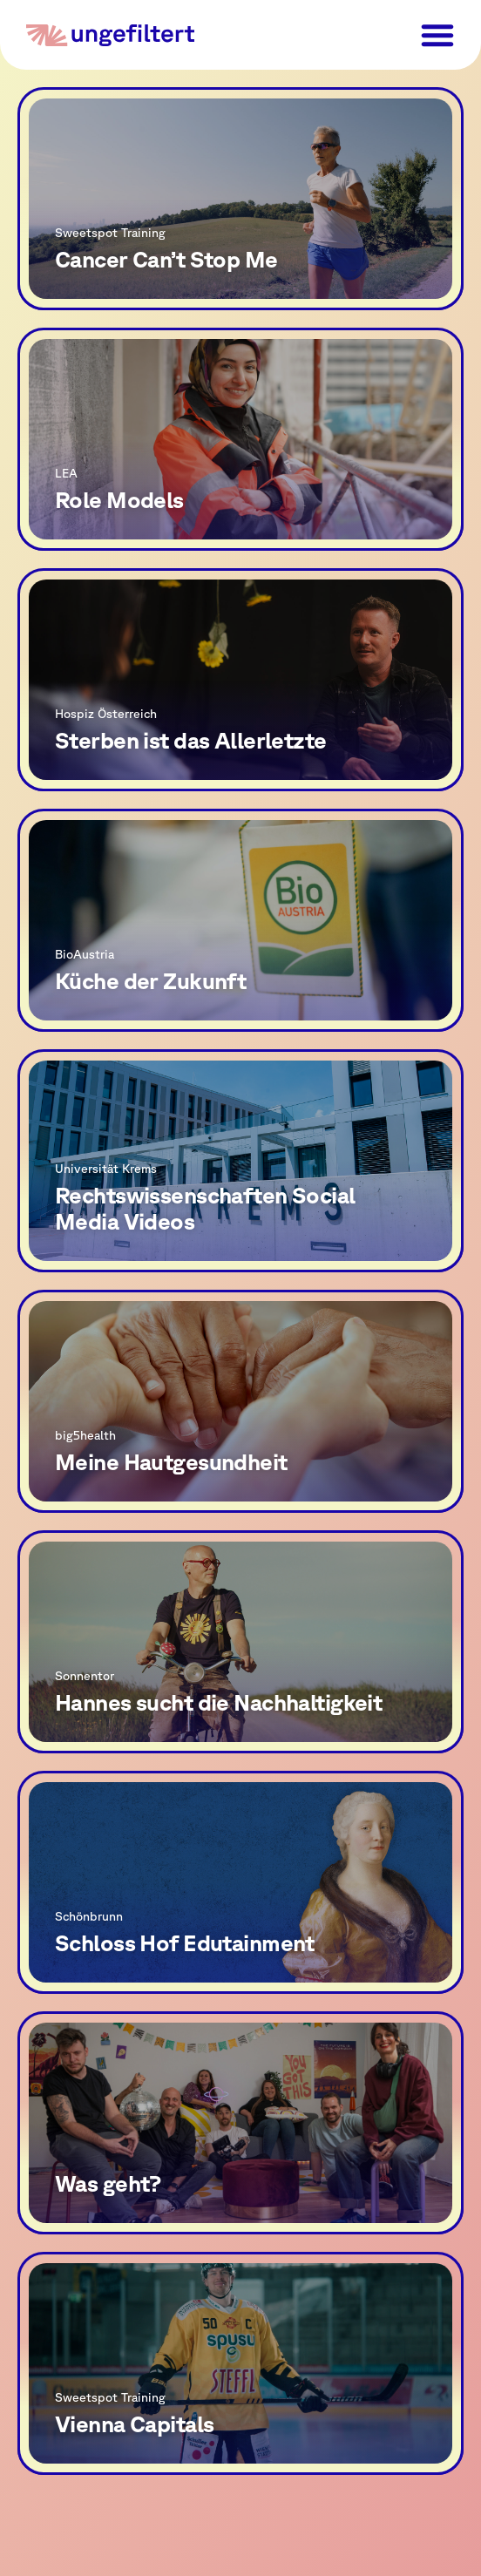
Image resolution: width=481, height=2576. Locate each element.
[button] (437, 35)
